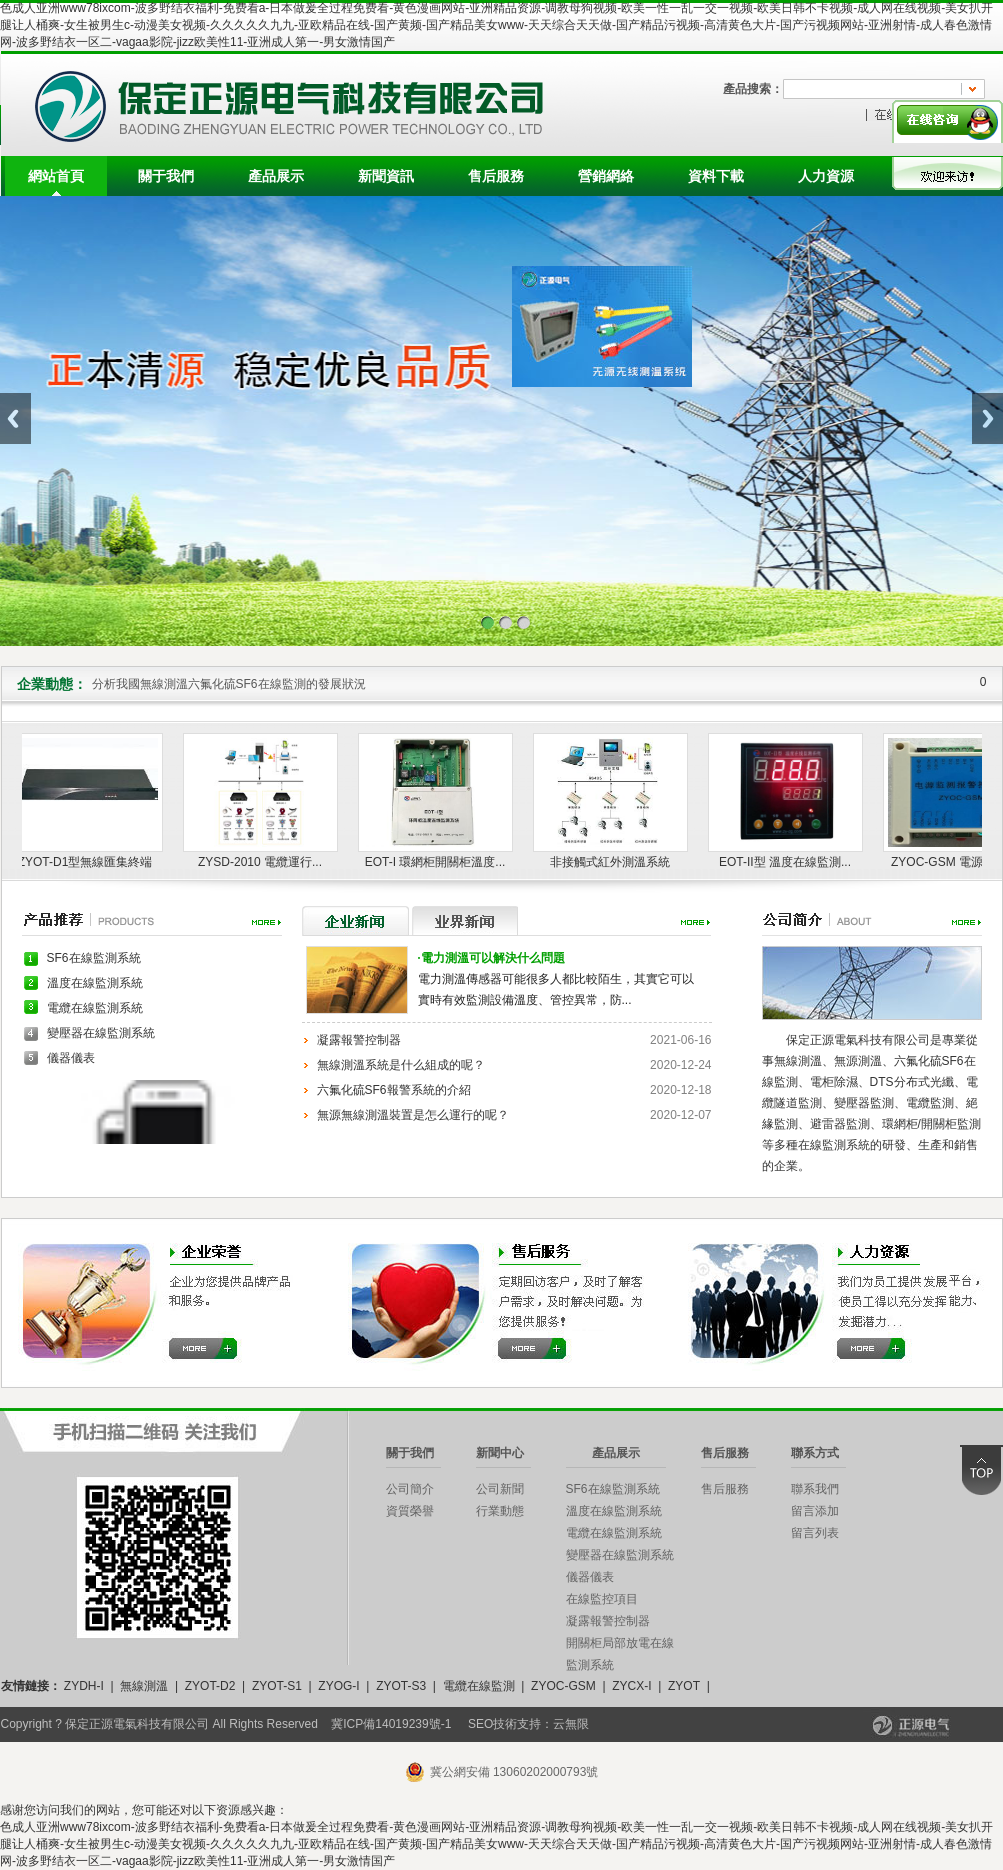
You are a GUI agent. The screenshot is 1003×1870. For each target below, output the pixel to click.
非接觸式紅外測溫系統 (614, 862)
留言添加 (815, 1511)
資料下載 (716, 176)
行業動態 (500, 1511)
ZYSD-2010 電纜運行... (264, 862)
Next (987, 418)
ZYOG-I (338, 1686)
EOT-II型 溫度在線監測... (789, 862)
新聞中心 (500, 1453)
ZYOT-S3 (401, 1686)
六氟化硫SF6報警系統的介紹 (394, 1090)
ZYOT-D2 (210, 1686)
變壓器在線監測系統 (101, 1033)
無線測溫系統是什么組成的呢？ (401, 1065)
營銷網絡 (606, 176)
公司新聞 (500, 1489)
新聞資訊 (386, 176)
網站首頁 (56, 176)
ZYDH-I (84, 1686)
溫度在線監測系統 (95, 983)
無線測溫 (144, 1686)
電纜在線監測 (479, 1686)
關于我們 (166, 176)
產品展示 (276, 176)
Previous (15, 418)
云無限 (571, 1724)
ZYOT (684, 1686)
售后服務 (496, 176)
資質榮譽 (410, 1511)
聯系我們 (815, 1489)
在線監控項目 (602, 1599)
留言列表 (815, 1533)
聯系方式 (815, 1453)
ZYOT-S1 (277, 1686)
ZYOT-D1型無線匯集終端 (89, 862)
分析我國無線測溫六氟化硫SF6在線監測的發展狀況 (229, 684)
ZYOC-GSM (563, 1686)
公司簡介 (410, 1489)
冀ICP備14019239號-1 (391, 1724)
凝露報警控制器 (359, 1040)
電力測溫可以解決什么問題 (491, 958)
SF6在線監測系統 (94, 958)
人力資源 (826, 176)
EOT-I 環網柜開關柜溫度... (439, 862)
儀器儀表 (71, 1058)
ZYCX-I (631, 1686)
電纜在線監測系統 (95, 1008)
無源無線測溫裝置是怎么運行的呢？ (413, 1115)
